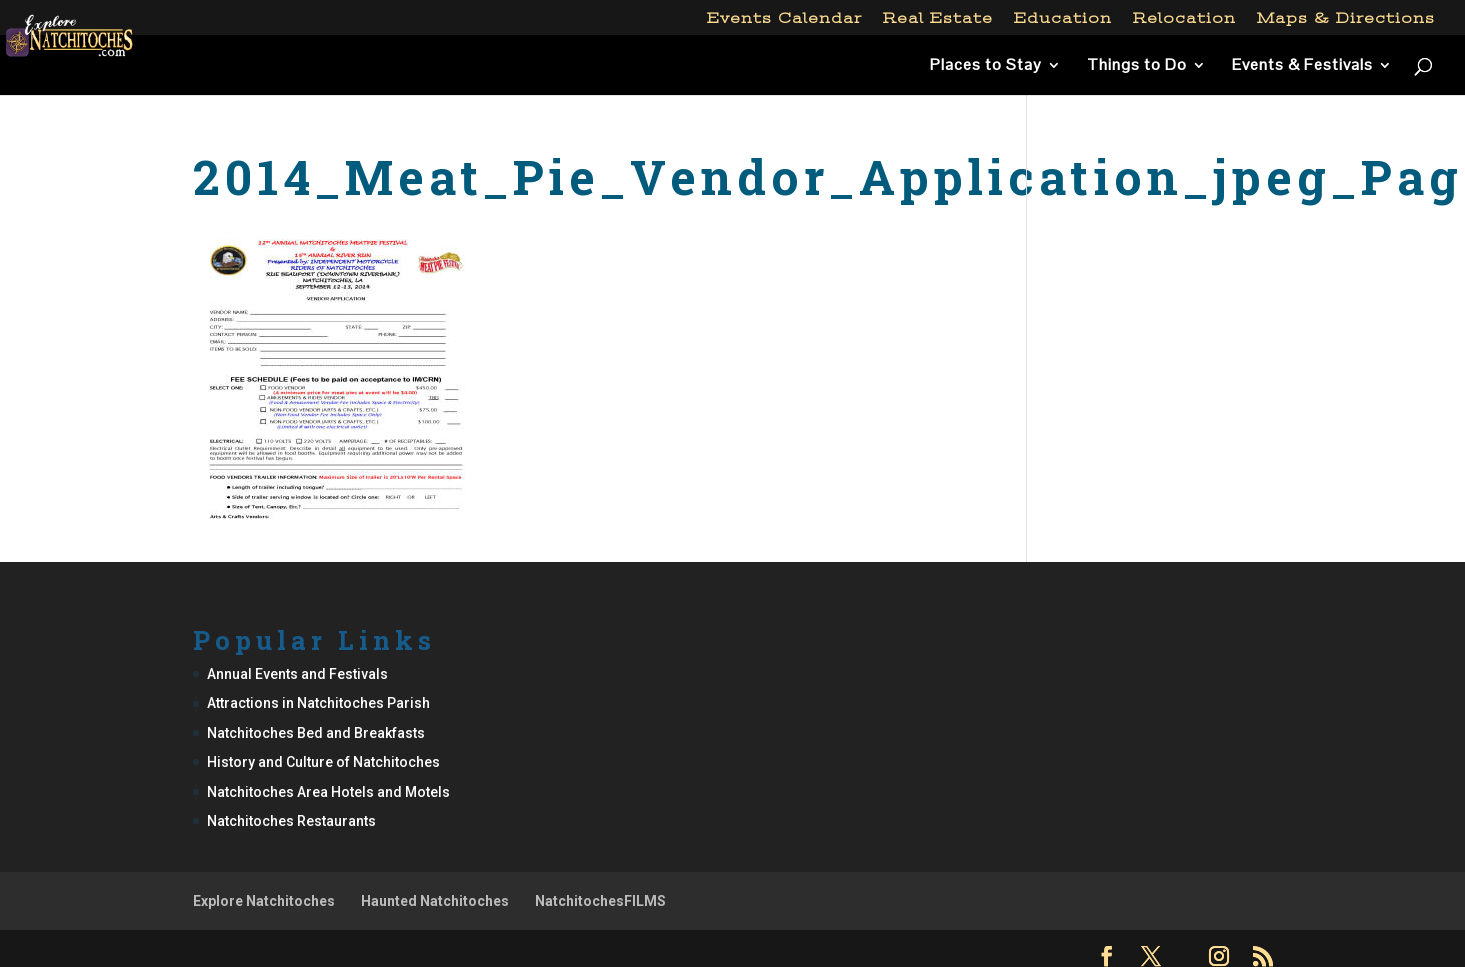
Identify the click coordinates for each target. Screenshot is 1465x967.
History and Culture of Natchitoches (323, 762)
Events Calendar (784, 18)
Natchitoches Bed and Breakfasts (316, 733)
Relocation (1184, 18)
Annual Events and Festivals (297, 674)
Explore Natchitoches (264, 901)
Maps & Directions (1346, 18)
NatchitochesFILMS (600, 901)
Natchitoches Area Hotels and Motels (328, 792)
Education (1063, 18)
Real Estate (938, 18)
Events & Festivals (1302, 66)
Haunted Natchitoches (435, 901)
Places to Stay (986, 66)
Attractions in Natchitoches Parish (318, 703)
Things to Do (1137, 66)
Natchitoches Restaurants (291, 821)
